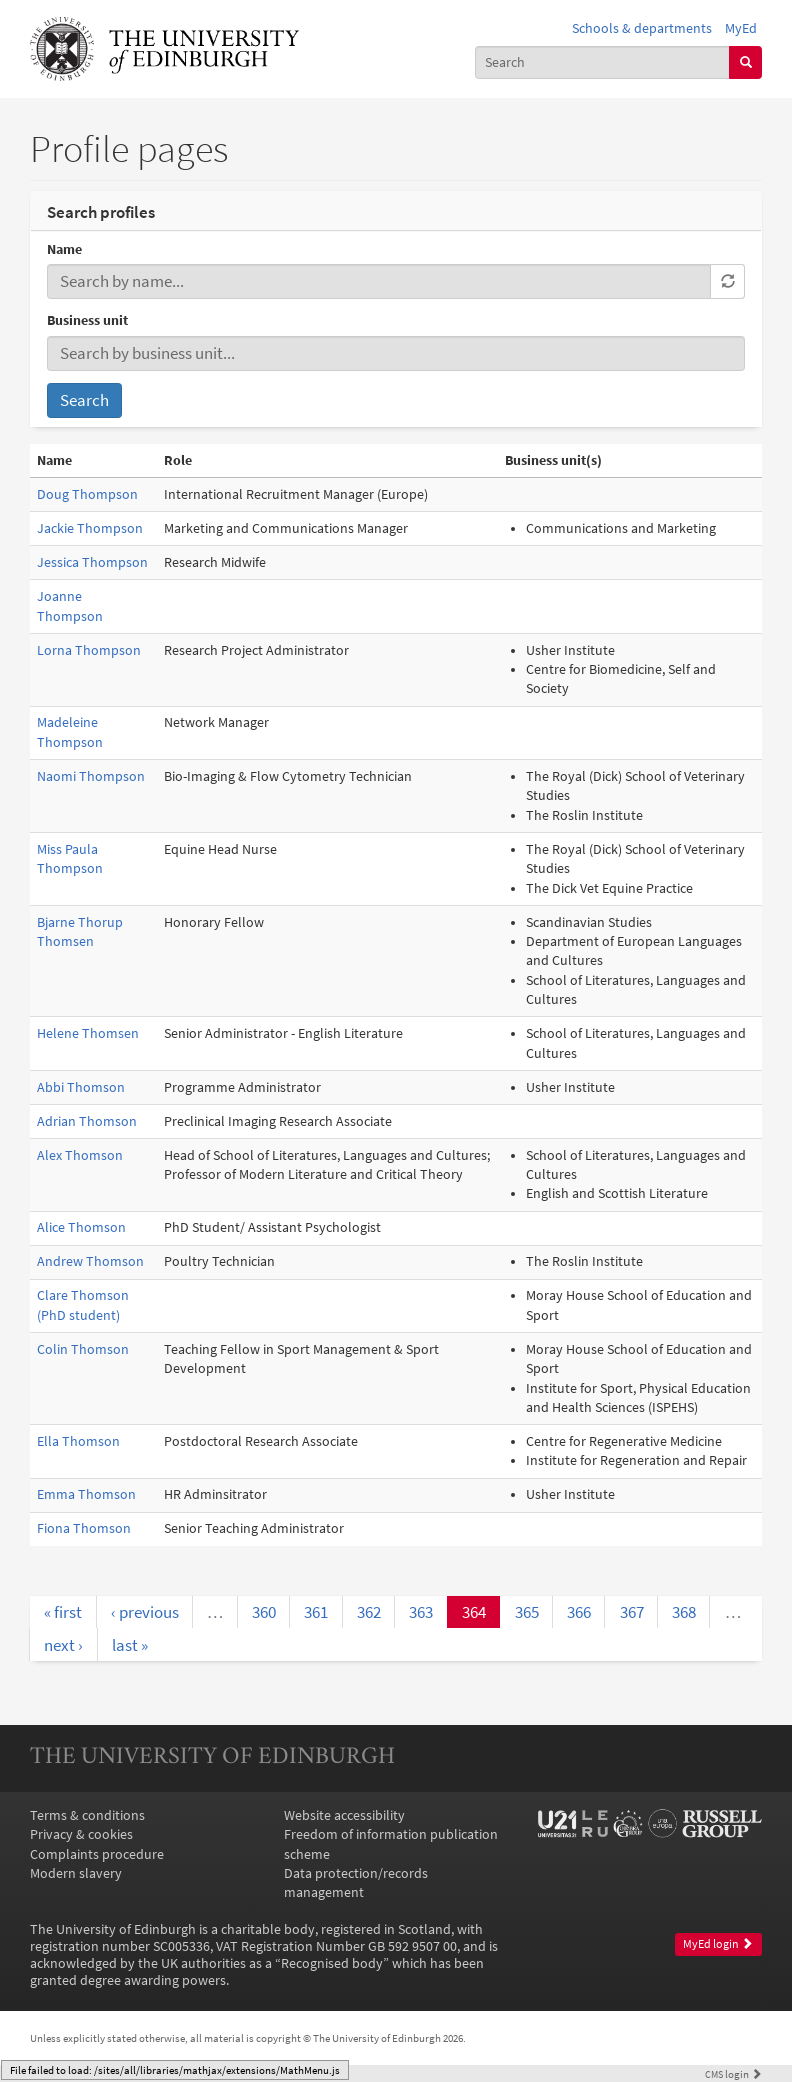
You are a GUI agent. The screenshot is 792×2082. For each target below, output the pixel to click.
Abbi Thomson (81, 1087)
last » (130, 1645)
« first (63, 1612)
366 (579, 1612)
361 (316, 1612)
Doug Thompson (87, 494)
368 (684, 1612)
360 (264, 1612)
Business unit (87, 320)
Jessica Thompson (92, 562)
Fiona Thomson (84, 1528)
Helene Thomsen (88, 1033)
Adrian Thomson (87, 1121)
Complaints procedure (97, 1854)
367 (632, 1612)
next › (63, 1645)
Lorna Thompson (89, 650)
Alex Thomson (80, 1155)
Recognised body (332, 1963)
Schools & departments (642, 28)
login (733, 2074)
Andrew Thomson (90, 1261)
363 (421, 1612)
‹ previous (145, 1612)
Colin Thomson (83, 1349)
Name (64, 249)
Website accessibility (344, 1815)
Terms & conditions (87, 1815)
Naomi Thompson (91, 776)
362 (369, 1612)
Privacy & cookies (81, 1834)
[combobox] (603, 62)
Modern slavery (76, 1873)
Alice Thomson (81, 1227)
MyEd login (718, 1944)
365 (527, 1612)
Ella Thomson (78, 1441)
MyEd (741, 28)
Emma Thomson (86, 1494)
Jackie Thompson (90, 528)
